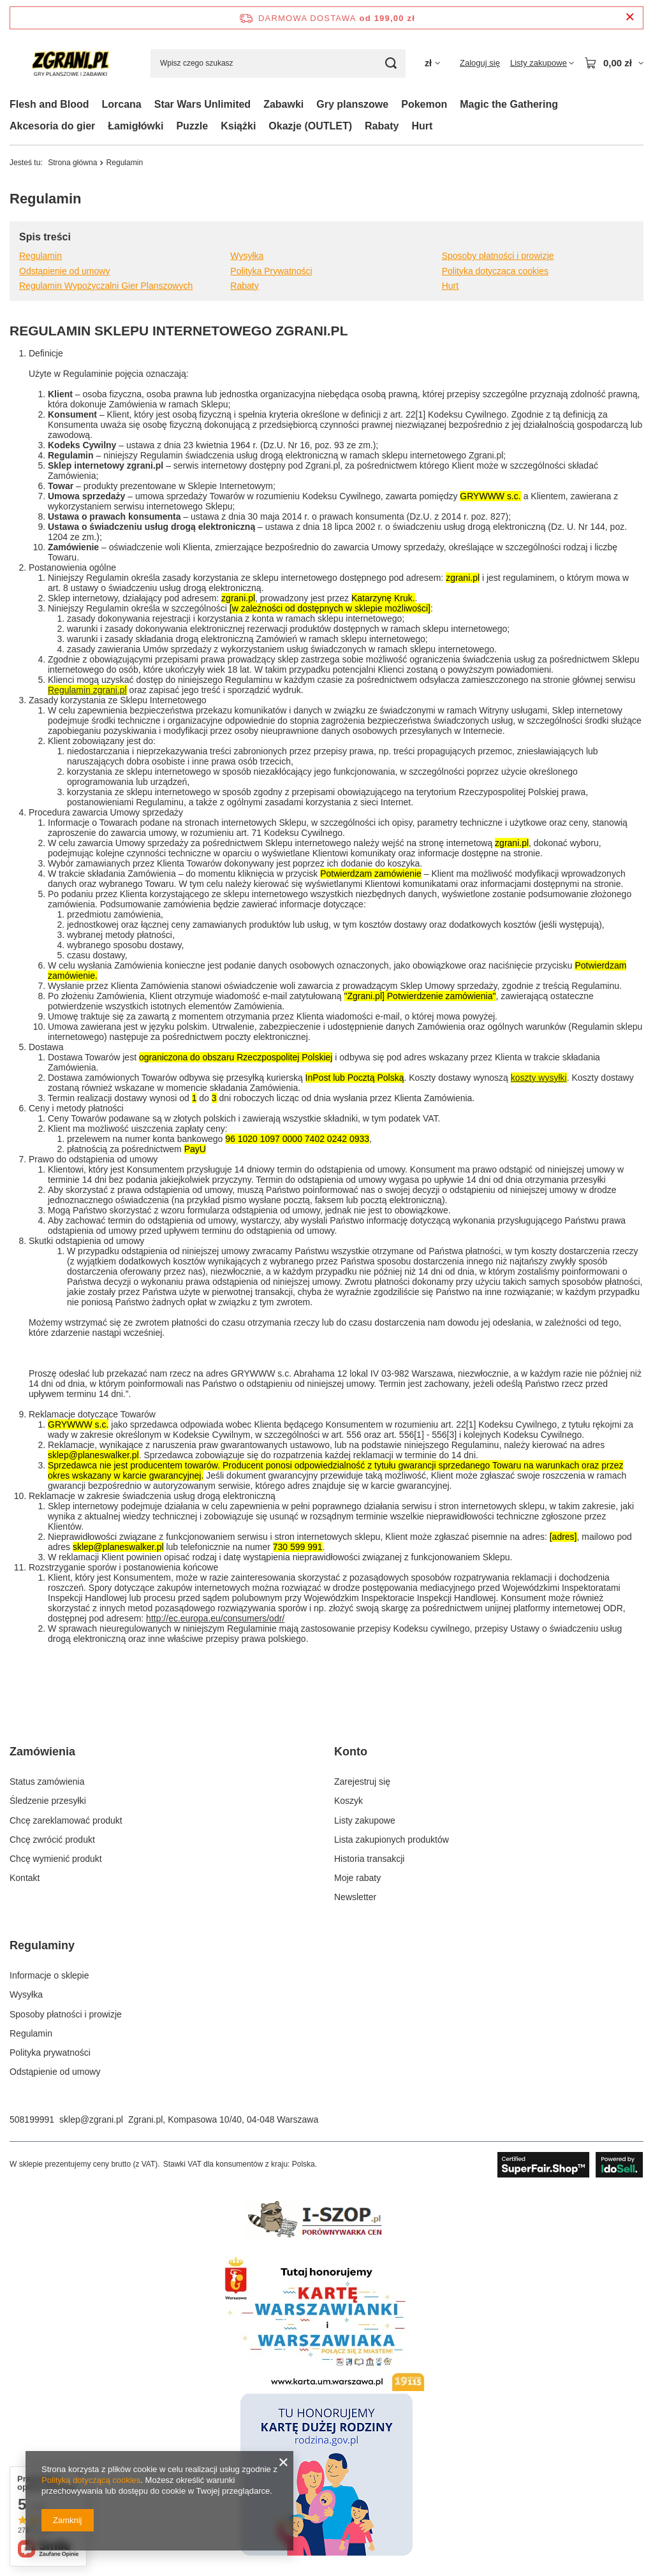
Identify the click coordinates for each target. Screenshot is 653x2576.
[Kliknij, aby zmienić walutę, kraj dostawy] (432, 63)
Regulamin (40, 256)
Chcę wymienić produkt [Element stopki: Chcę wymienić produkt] (56, 1859)
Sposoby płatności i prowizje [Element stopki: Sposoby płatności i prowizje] (66, 2014)
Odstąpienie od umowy (64, 271)
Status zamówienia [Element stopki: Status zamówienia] (47, 1781)
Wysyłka (246, 256)
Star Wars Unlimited (202, 104)
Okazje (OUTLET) (310, 126)
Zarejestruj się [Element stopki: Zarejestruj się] (362, 1781)
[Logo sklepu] (70, 63)
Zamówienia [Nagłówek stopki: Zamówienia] (42, 1751)
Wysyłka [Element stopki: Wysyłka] (26, 1994)
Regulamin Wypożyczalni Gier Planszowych (106, 286)
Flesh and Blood (49, 104)
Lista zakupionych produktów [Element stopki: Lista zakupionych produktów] (391, 1839)
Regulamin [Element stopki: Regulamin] (31, 2033)
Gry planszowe (352, 104)
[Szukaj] (391, 63)
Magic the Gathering (509, 104)
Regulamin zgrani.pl (87, 690)
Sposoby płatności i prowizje (498, 256)
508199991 (32, 2119)
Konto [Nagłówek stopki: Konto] (350, 1751)
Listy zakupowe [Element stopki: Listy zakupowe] (364, 1820)
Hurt (421, 126)
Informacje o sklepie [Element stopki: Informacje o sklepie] (49, 1975)
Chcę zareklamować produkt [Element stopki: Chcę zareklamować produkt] (66, 1820)
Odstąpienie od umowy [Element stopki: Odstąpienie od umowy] (55, 2072)
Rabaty (382, 126)
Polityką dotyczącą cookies (90, 2480)
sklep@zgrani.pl (91, 2119)
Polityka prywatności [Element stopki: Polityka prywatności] (50, 2052)
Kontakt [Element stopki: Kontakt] (25, 1878)
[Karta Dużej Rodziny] (326, 2552)
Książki (238, 126)
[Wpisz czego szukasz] (278, 63)
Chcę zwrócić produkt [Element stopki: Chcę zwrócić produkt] (52, 1839)
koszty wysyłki (539, 1077)
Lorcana (121, 104)
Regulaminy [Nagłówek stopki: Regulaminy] (42, 1945)
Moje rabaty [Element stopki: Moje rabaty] (357, 1878)
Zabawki (283, 104)
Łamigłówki (135, 126)
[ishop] (326, 2240)
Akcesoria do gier (52, 126)
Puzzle (192, 126)
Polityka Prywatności (271, 271)
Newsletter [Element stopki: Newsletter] (355, 1897)
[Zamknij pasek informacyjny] (629, 17)
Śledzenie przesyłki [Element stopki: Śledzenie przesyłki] (48, 1801)
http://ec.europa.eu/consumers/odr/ (215, 1618)
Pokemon (424, 104)
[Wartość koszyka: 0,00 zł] (613, 63)
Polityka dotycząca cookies (495, 271)
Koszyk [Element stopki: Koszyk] (348, 1801)
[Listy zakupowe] (542, 63)
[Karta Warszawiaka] (326, 2388)
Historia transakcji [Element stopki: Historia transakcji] (369, 1859)
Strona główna (72, 162)
